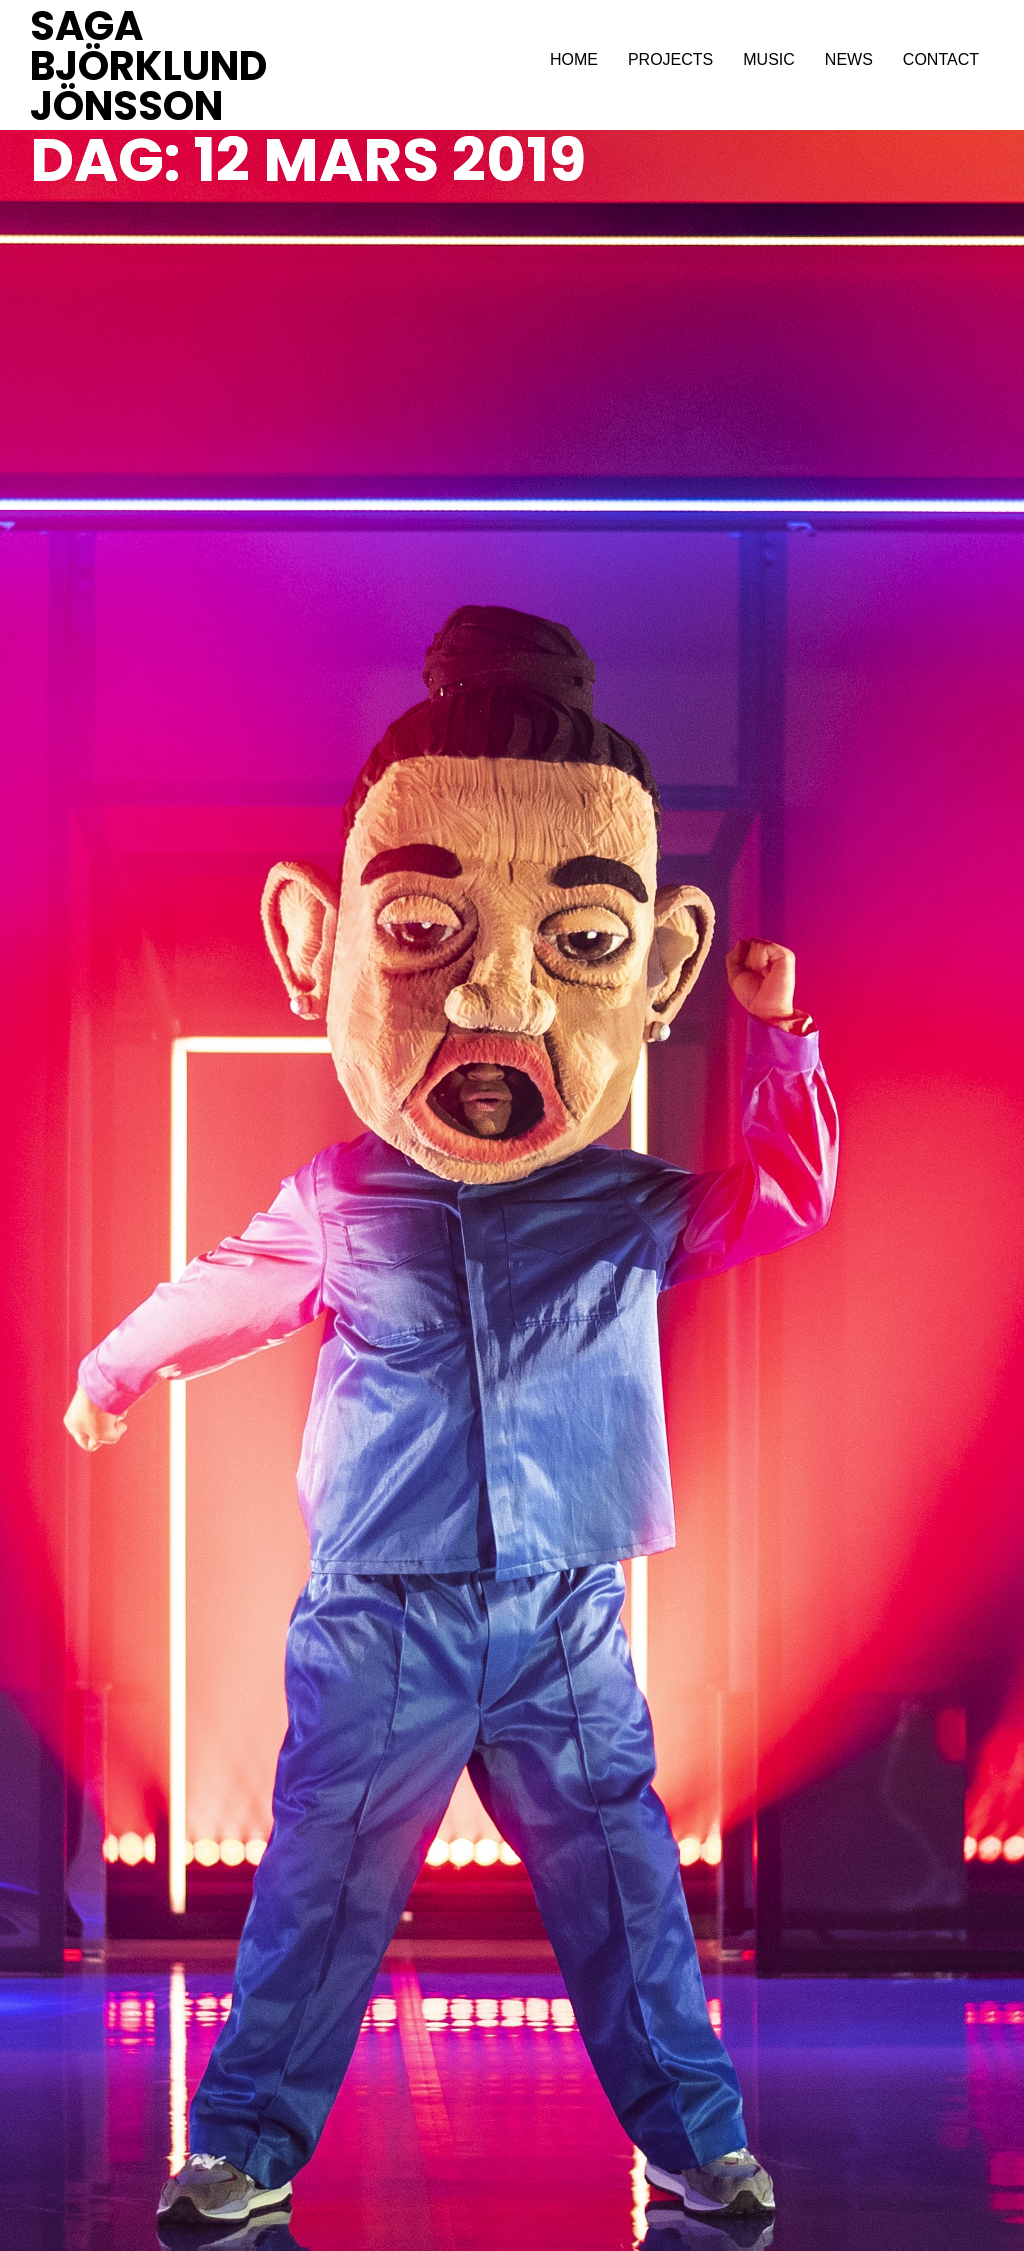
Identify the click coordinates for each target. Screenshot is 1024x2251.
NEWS (849, 59)
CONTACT (941, 59)
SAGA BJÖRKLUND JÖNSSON (148, 66)
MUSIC (769, 59)
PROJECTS (670, 59)
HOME (574, 59)
